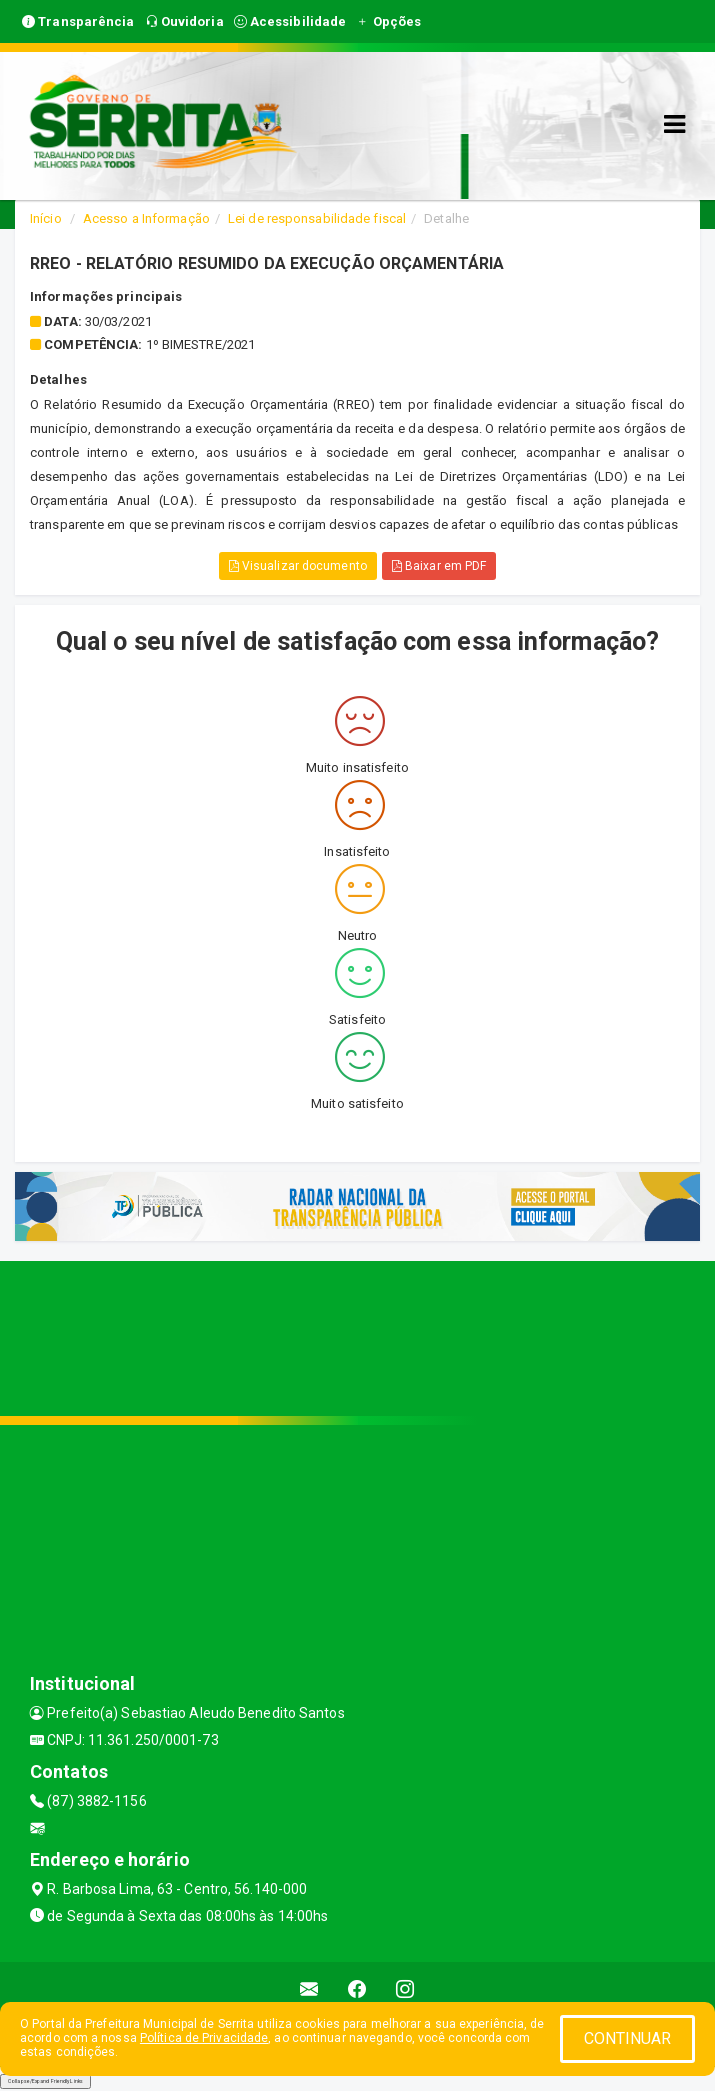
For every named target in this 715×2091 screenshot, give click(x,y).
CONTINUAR (628, 2038)
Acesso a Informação (146, 218)
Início (46, 218)
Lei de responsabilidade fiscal (317, 218)
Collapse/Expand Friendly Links (45, 2081)
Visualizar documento (298, 566)
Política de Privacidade (204, 2038)
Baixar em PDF (439, 566)
